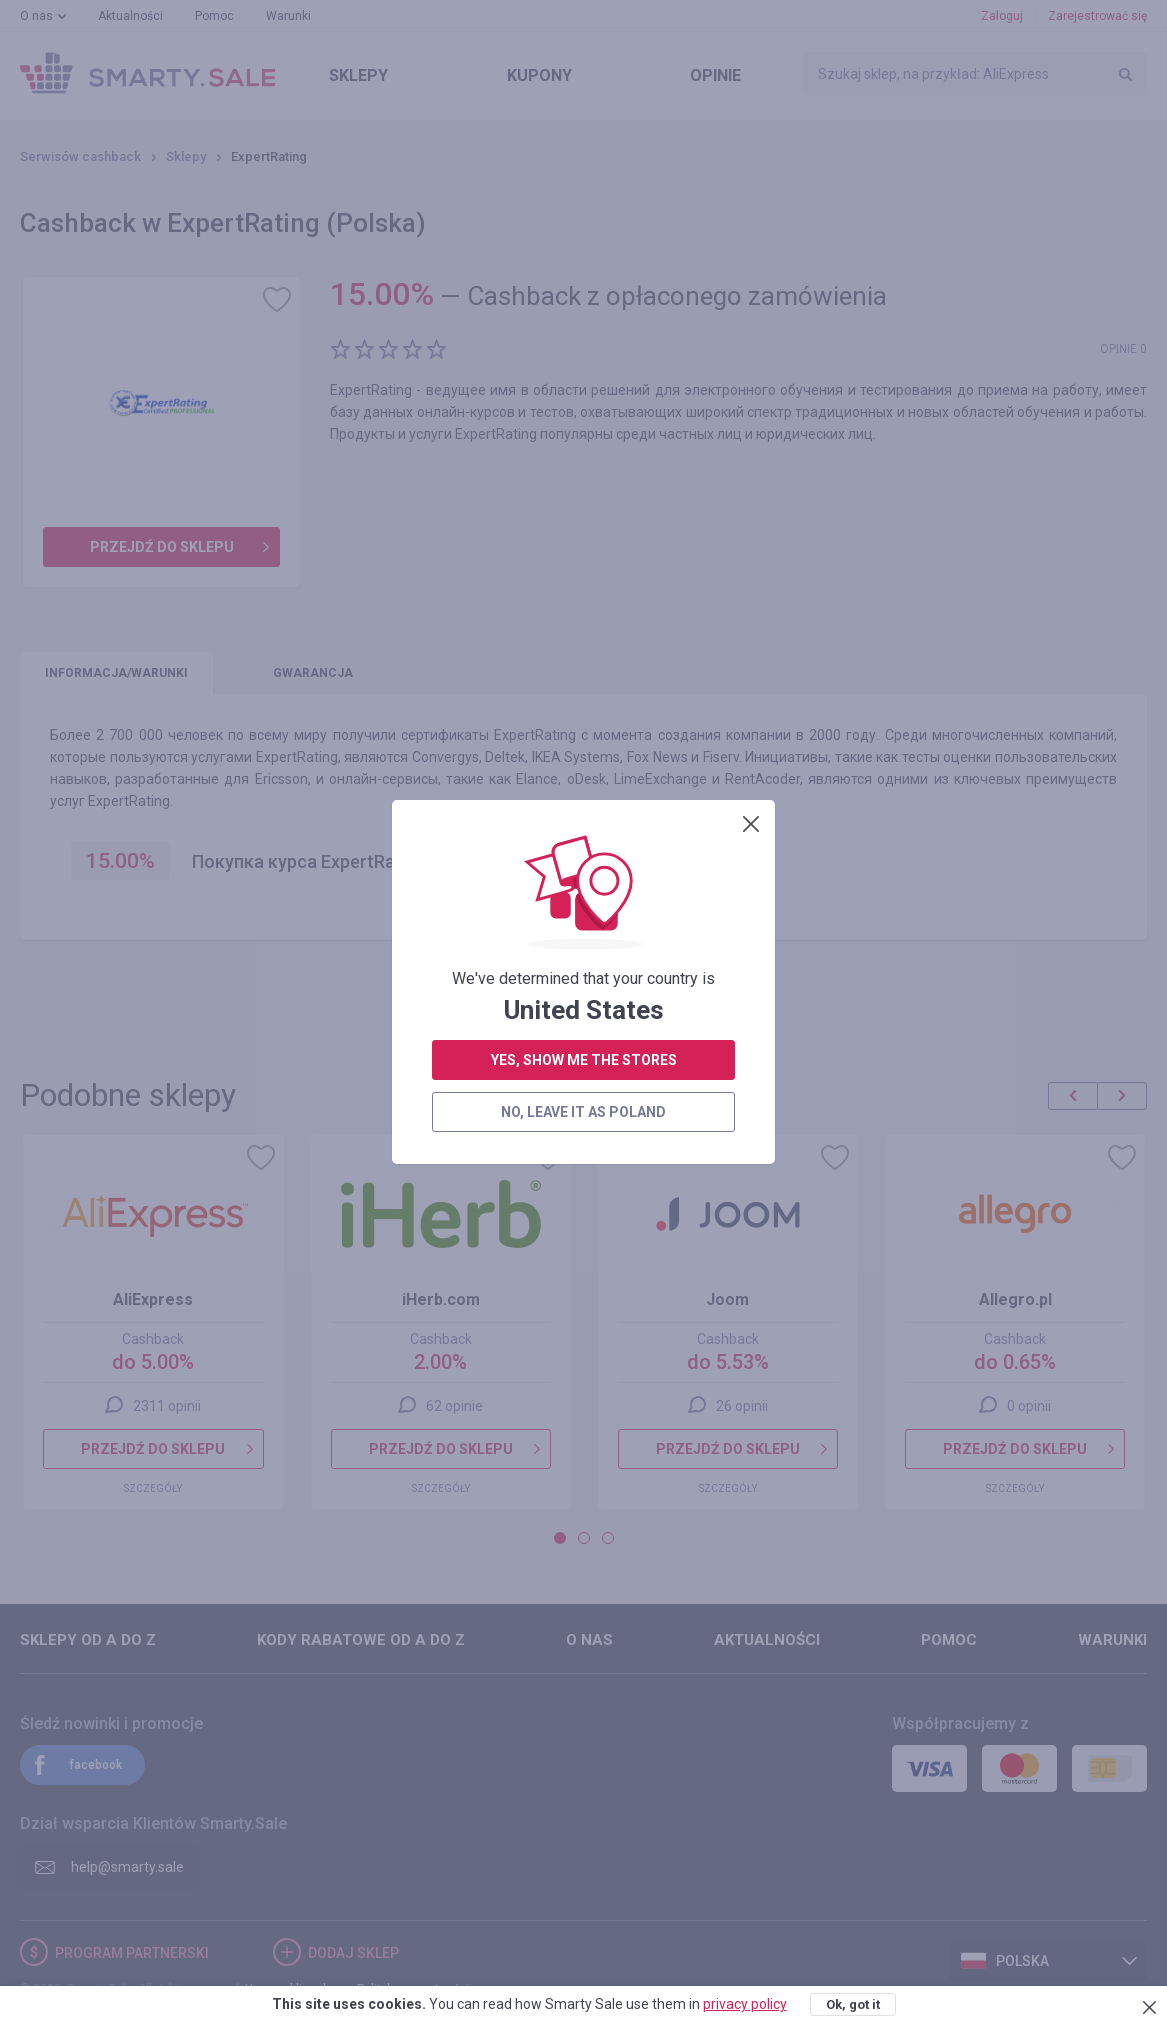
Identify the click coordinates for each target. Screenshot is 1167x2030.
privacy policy (745, 2004)
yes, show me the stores (584, 463)
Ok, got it (853, 2004)
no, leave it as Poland (583, 515)
